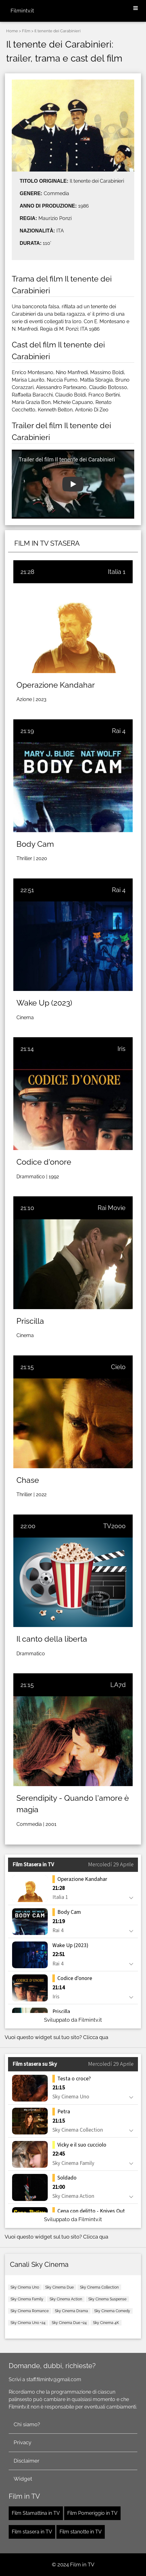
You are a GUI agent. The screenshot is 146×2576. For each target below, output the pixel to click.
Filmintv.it (22, 10)
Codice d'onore (43, 1162)
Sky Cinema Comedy (112, 2311)
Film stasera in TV (32, 2532)
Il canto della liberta (51, 1638)
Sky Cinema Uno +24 (28, 2323)
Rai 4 (119, 731)
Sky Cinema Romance (30, 2311)
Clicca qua (95, 2037)
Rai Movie (112, 1208)
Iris (121, 1048)
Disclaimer (26, 2461)
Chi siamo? (27, 2424)
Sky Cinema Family (27, 2299)
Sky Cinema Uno (25, 2287)
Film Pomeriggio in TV (92, 2513)
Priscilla (30, 1321)
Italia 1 (117, 571)
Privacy (22, 2442)
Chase (27, 1480)
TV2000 (114, 1526)
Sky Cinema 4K (106, 2323)
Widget (23, 2479)
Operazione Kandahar (55, 685)
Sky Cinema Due (59, 2287)
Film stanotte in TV (81, 2532)
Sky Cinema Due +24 (69, 2323)
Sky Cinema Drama (71, 2311)
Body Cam (35, 844)
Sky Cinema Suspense (107, 2299)
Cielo (118, 1367)
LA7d (118, 1685)
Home (12, 31)
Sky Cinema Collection (99, 2287)
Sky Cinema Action (66, 2299)
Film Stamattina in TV (36, 2513)
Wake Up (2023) (44, 1002)
